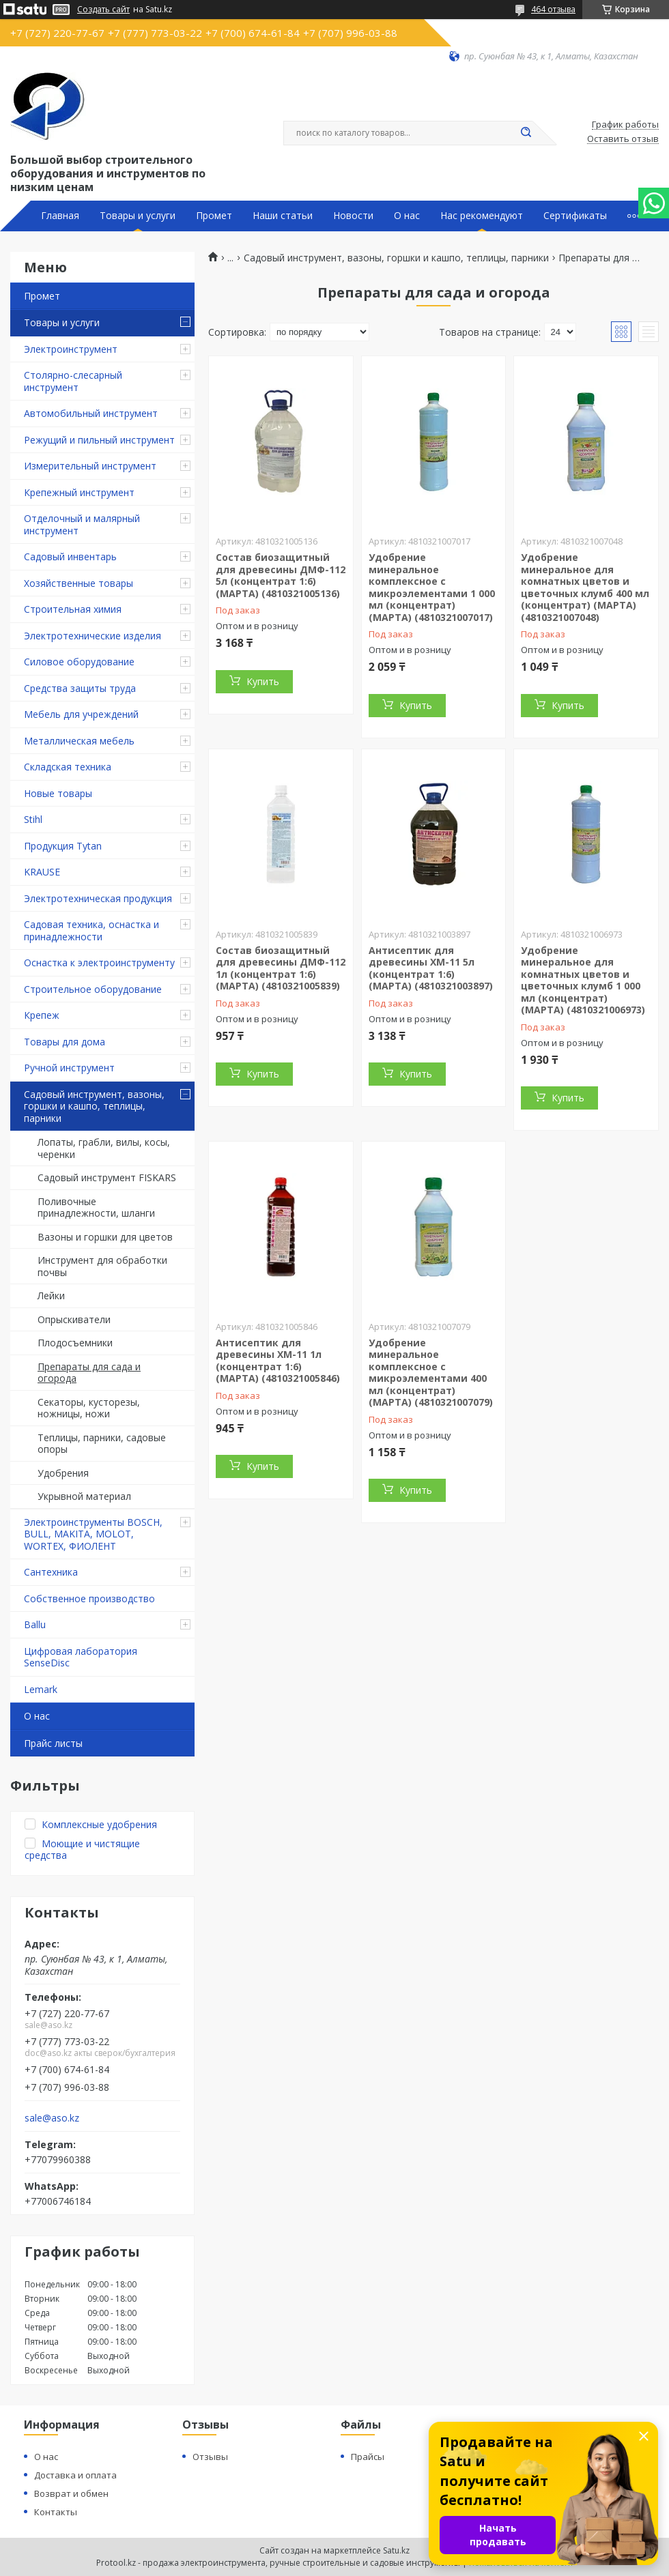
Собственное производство (89, 1598)
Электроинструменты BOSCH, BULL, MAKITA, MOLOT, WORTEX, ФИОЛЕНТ (93, 1534)
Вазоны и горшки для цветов (105, 1236)
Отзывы (210, 2456)
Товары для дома (64, 1041)
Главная (60, 215)
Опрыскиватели (74, 1319)
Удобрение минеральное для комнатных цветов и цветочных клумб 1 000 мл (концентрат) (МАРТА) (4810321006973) (583, 980)
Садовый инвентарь (70, 556)
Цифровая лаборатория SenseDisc (80, 1657)
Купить (262, 681)
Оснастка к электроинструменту (99, 962)
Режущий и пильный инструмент (99, 439)
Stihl (33, 819)
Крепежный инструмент (79, 492)
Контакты (55, 2512)
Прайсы (367, 2456)
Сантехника (51, 1571)
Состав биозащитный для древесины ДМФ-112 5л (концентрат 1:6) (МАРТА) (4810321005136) (280, 575)
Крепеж (41, 1015)
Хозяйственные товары (78, 583)
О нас (407, 215)
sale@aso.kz (52, 2118)
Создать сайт (103, 9)
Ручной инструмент (69, 1067)
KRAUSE (42, 871)
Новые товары (58, 793)
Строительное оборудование (93, 989)
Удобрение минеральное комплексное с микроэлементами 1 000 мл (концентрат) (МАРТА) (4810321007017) (432, 587)
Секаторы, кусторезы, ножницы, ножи (89, 1408)
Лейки (51, 1295)
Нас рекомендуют (481, 215)
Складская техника (67, 766)
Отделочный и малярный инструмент (82, 524)
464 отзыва (553, 9)
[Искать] (525, 133)
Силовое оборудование (79, 661)
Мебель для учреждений (81, 714)
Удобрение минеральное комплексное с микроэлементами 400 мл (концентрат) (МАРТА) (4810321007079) (431, 1372)
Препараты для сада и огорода (89, 1372)
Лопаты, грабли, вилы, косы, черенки (104, 1148)
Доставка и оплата (75, 2475)
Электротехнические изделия (92, 635)
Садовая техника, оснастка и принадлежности (91, 930)
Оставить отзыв (623, 139)
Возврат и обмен (71, 2493)
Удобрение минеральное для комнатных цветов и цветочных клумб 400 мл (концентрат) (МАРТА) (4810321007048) (585, 587)
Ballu (35, 1624)
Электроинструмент (70, 349)
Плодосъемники (75, 1342)
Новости (353, 215)
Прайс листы (53, 1743)
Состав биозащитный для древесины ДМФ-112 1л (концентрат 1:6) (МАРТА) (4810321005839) (280, 968)
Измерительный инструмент (90, 465)
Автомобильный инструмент (91, 413)
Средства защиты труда (80, 688)
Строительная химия (73, 609)
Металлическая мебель (79, 740)
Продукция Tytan (63, 845)
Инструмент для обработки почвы (102, 1266)
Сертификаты (575, 215)
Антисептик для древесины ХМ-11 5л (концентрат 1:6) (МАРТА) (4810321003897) (431, 968)
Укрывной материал (84, 1496)
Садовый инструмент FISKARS (107, 1177)
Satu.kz (396, 2550)
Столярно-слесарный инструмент (73, 381)
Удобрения (63, 1472)
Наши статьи (283, 215)
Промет (214, 215)
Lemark (40, 1689)
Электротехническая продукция (98, 898)
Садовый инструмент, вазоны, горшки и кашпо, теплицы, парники (94, 1106)
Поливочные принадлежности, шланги (96, 1207)
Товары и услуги (137, 215)
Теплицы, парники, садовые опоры (102, 1443)
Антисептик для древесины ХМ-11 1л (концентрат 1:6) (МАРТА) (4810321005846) (278, 1360)
